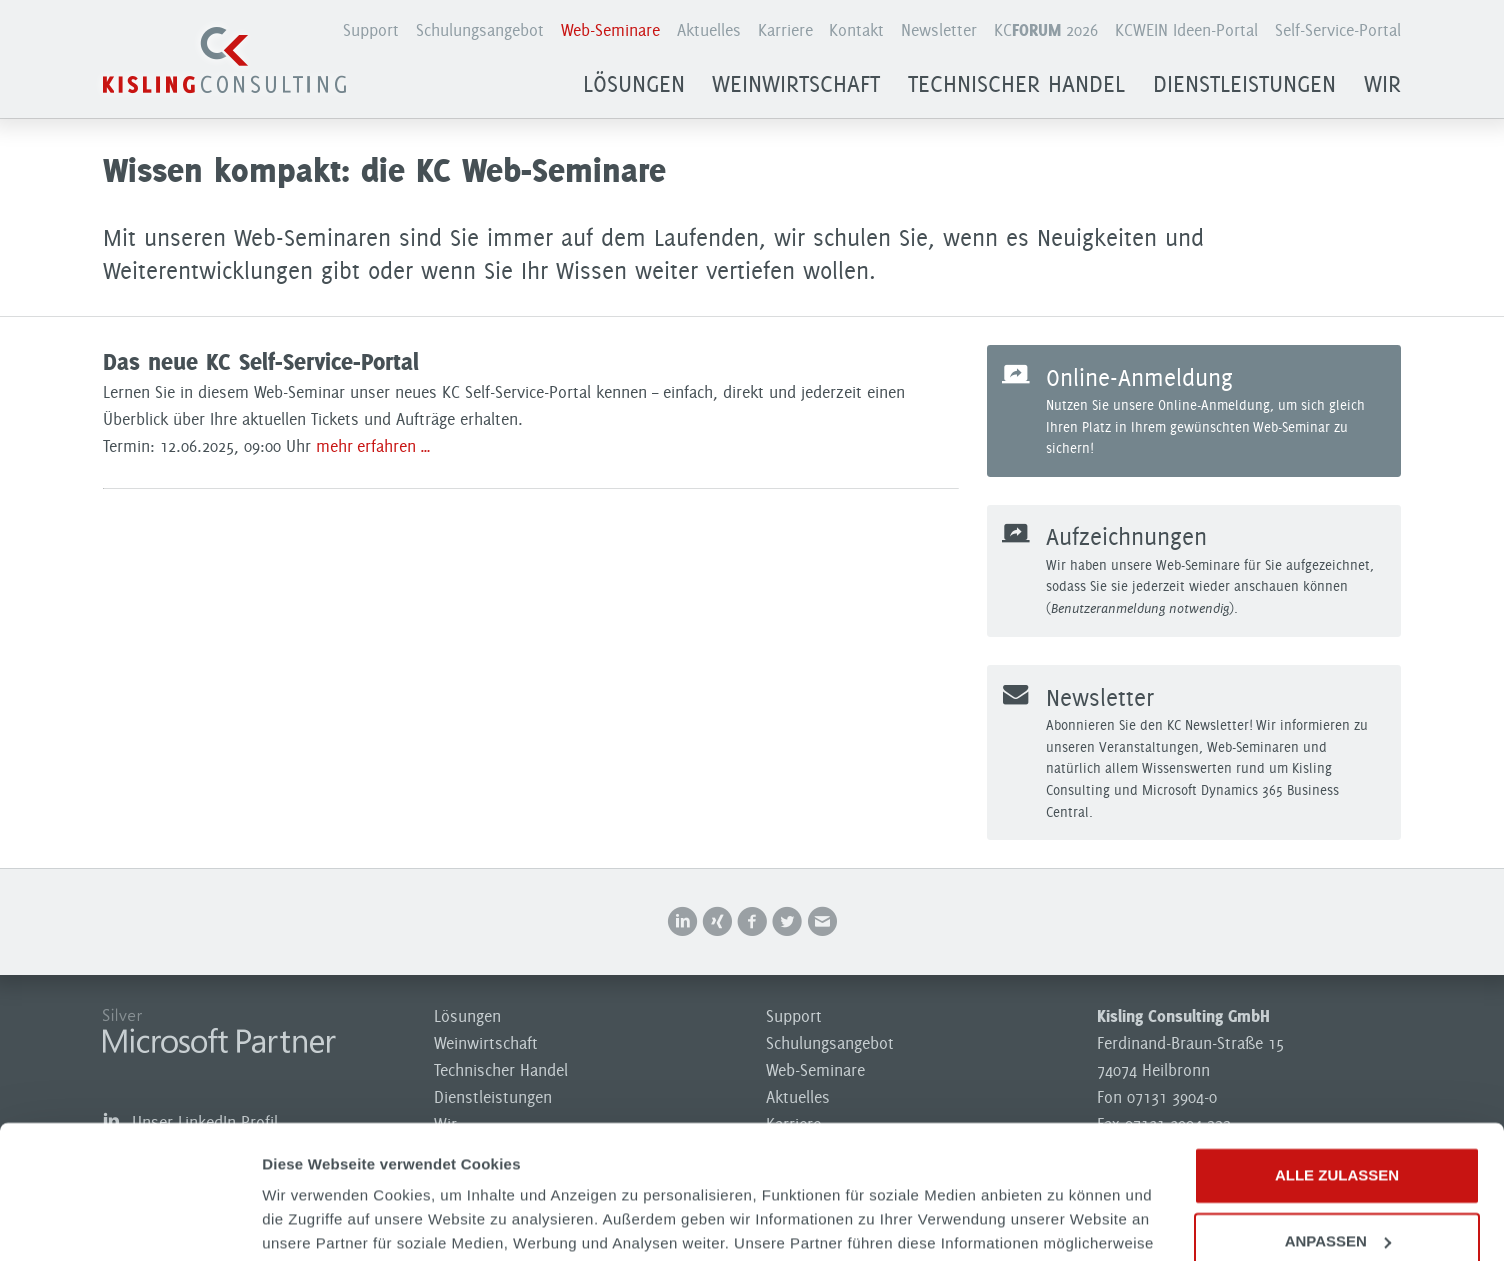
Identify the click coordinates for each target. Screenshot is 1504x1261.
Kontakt (856, 30)
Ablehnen (1336, 1181)
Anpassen (1338, 1115)
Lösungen (634, 84)
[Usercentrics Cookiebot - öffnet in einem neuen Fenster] (129, 1222)
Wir (1382, 84)
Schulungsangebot (480, 30)
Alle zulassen (1337, 1050)
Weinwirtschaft (796, 84)
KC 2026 (1046, 30)
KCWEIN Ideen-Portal (1186, 30)
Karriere (785, 30)
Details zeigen (312, 1221)
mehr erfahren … (373, 446)
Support (371, 30)
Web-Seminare (610, 30)
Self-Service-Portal (1338, 30)
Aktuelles (709, 30)
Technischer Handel (1016, 84)
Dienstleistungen (1244, 84)
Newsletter (939, 30)
